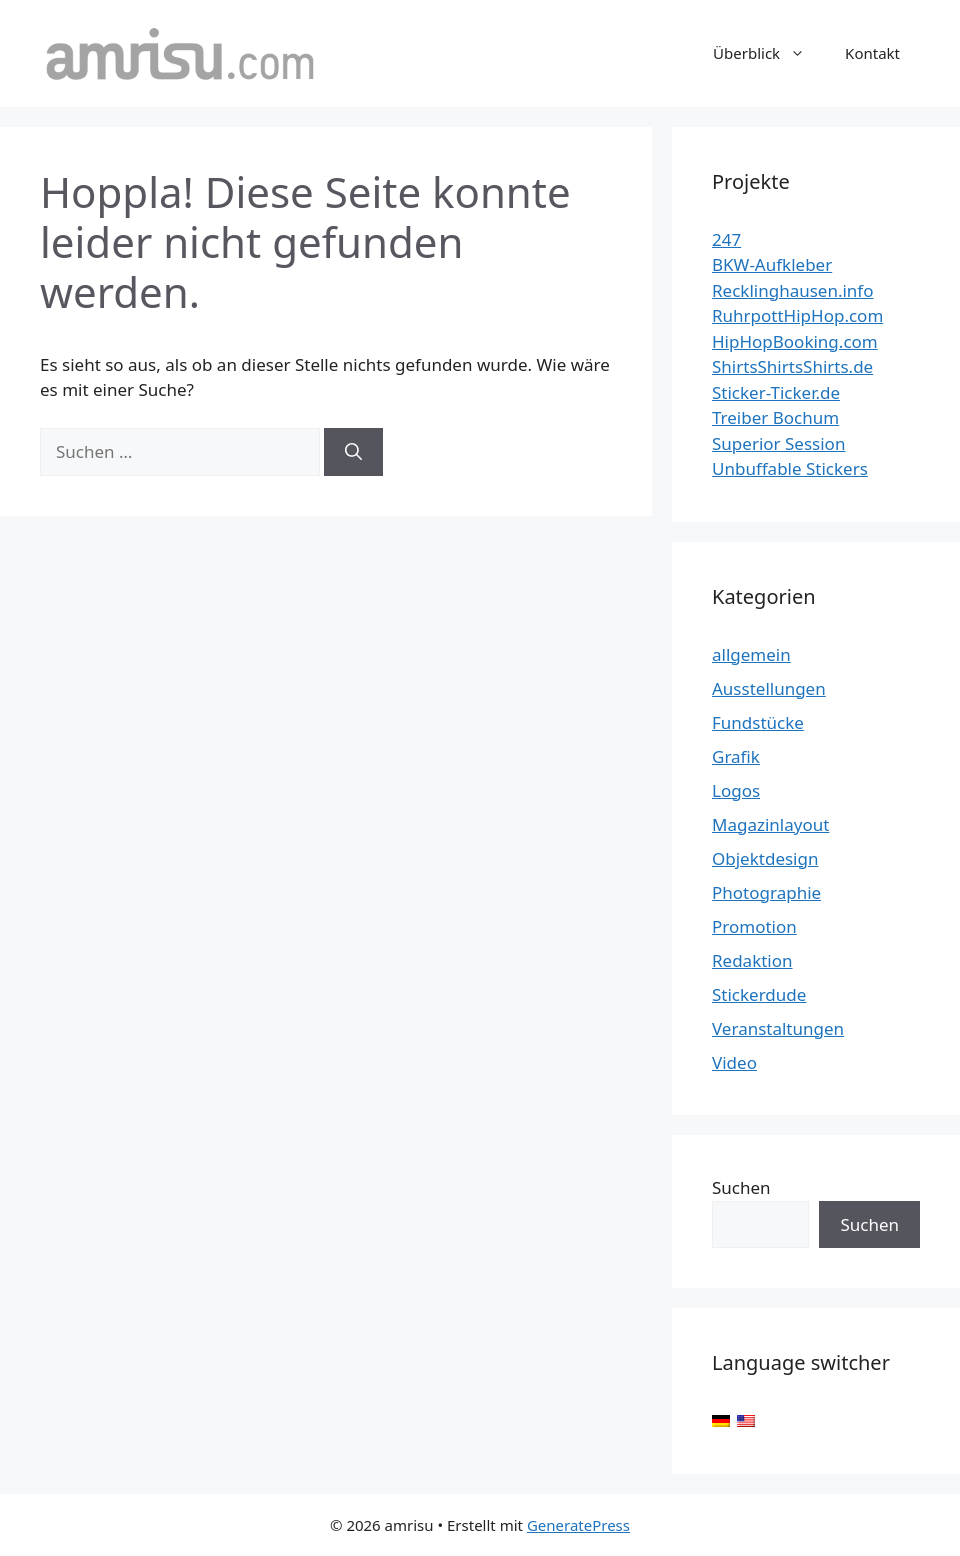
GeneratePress (578, 1525)
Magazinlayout (770, 824)
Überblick (769, 53)
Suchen (741, 1187)
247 (726, 239)
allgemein (751, 654)
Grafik (736, 756)
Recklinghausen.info (793, 290)
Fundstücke (758, 722)
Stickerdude (759, 994)
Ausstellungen (769, 688)
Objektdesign (765, 858)
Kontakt (872, 53)
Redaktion (752, 960)
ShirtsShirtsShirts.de (792, 366)
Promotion (754, 926)
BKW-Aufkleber (772, 264)
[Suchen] (353, 452)
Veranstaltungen (778, 1028)
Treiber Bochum (775, 417)
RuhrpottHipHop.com (797, 315)
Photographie (766, 892)
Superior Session (778, 443)
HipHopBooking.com (795, 341)
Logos (736, 790)
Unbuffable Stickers (790, 468)
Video (734, 1062)
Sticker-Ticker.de (776, 392)
